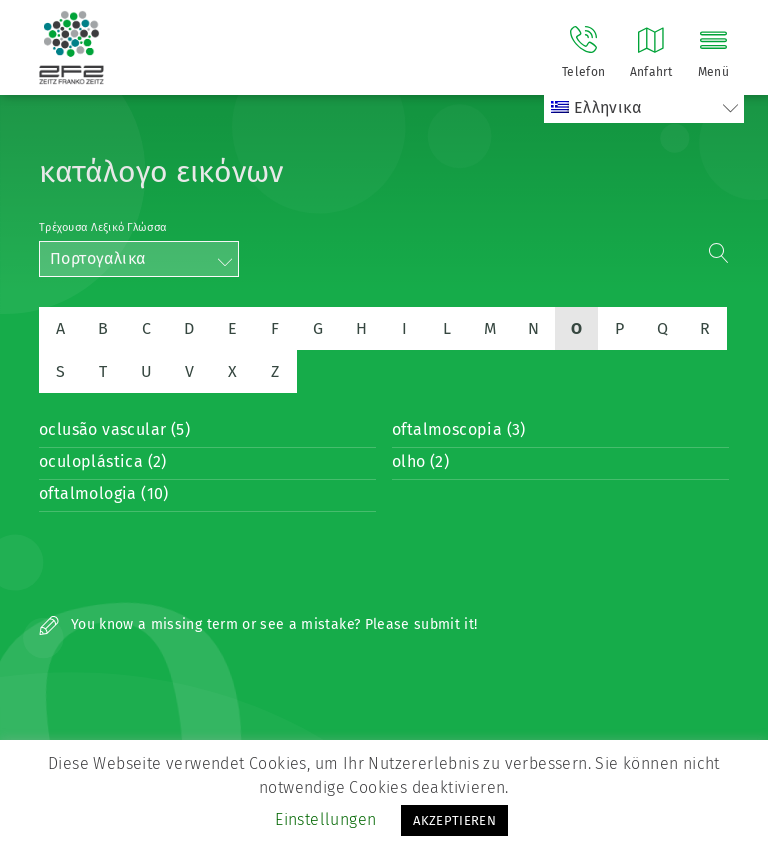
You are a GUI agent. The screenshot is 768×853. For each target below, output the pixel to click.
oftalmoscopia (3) (459, 429)
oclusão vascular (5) (114, 429)
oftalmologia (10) (104, 493)
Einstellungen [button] (325, 819)
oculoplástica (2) (103, 461)
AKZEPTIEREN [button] (454, 820)
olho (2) (420, 461)
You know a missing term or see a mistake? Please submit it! (258, 624)
